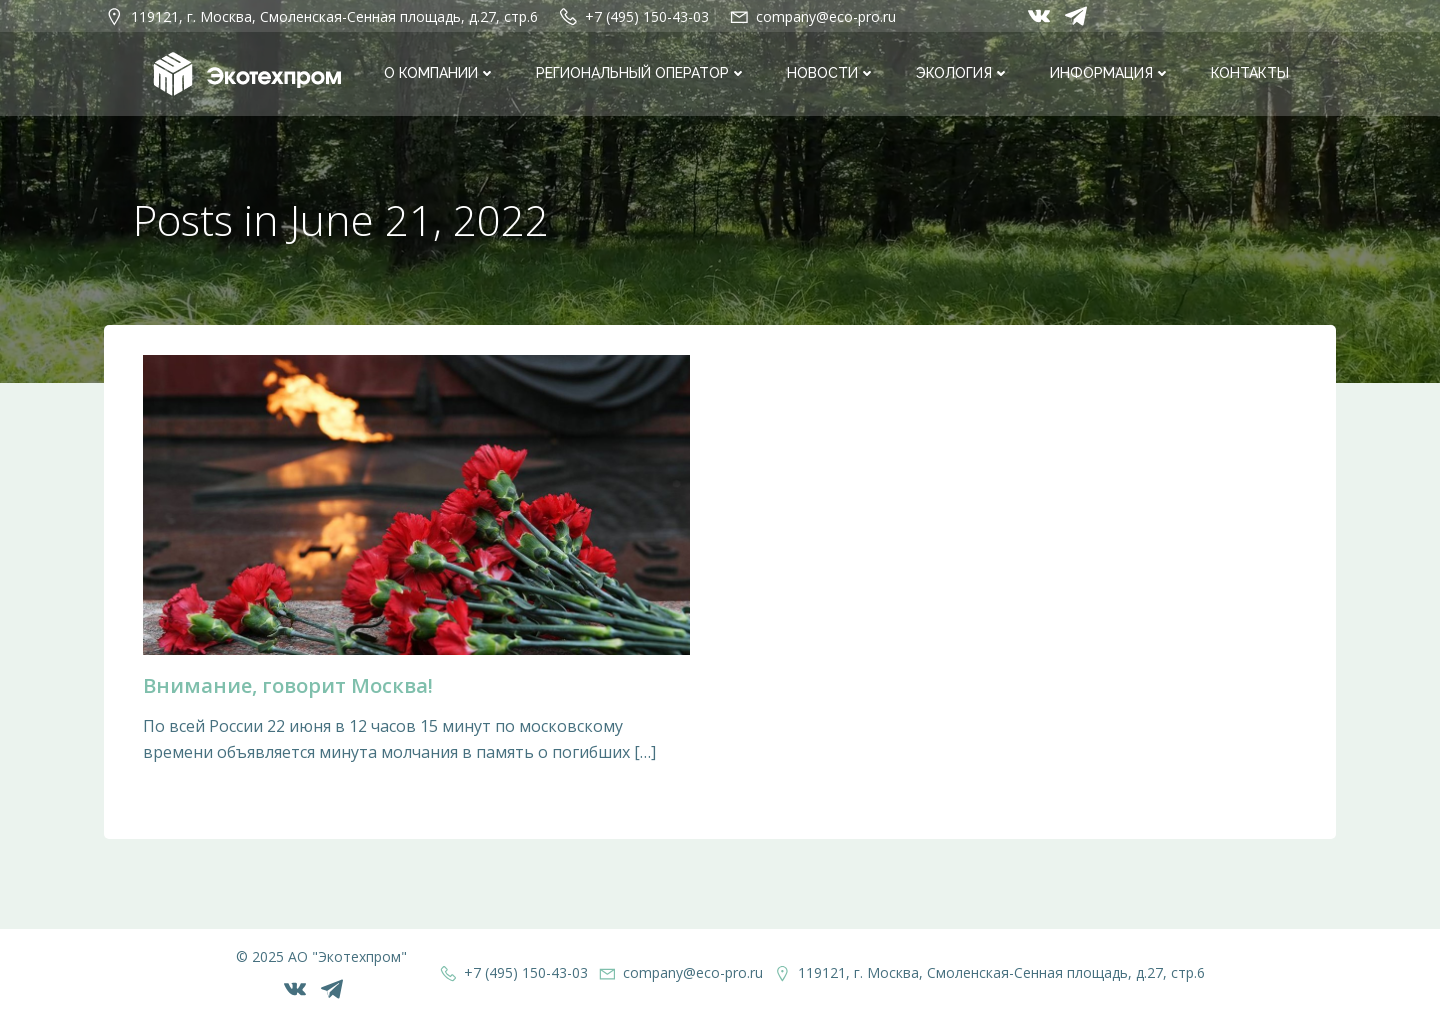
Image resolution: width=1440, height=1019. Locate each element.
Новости (831, 74)
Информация (1110, 74)
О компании (440, 74)
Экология (963, 74)
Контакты (1250, 74)
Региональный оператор (641, 74)
